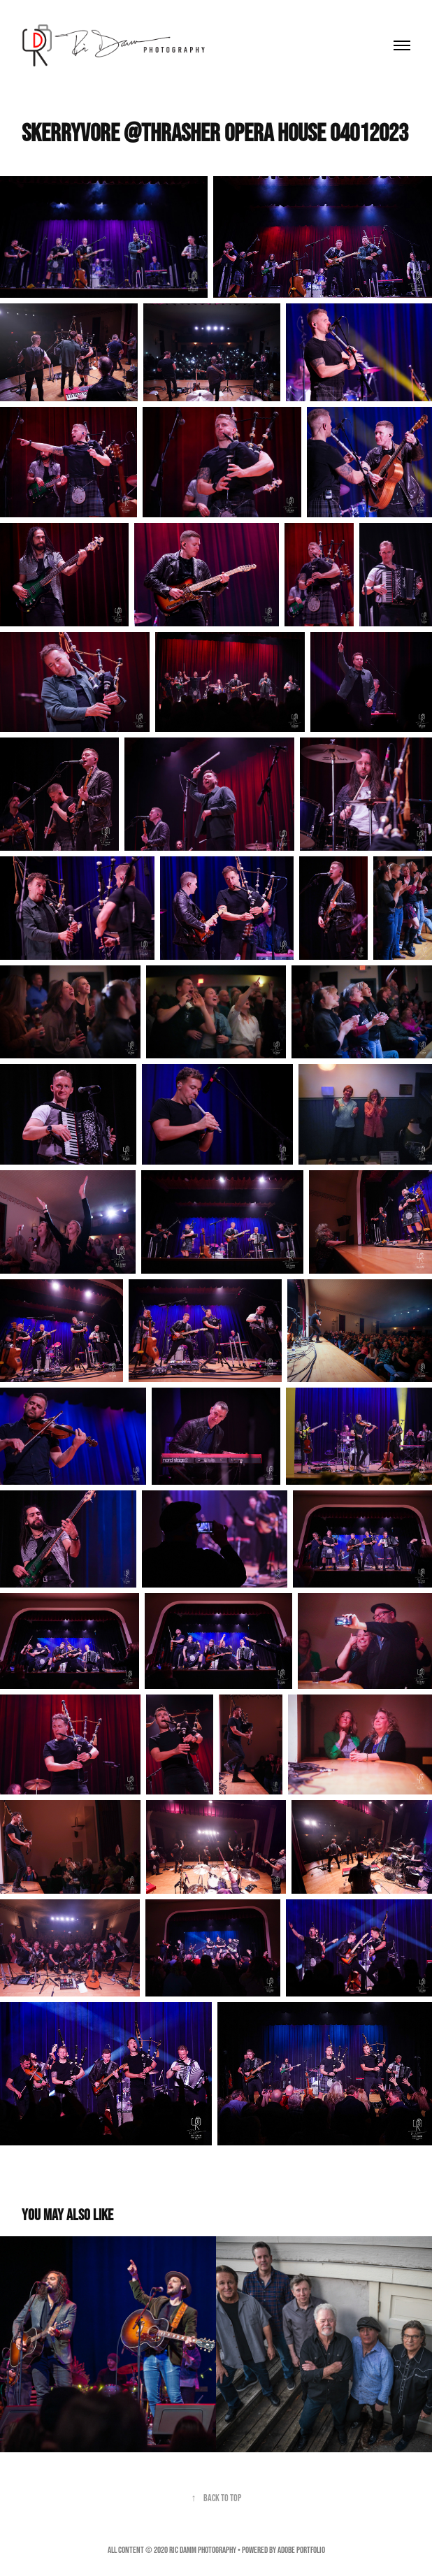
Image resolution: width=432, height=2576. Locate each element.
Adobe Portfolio (301, 2550)
